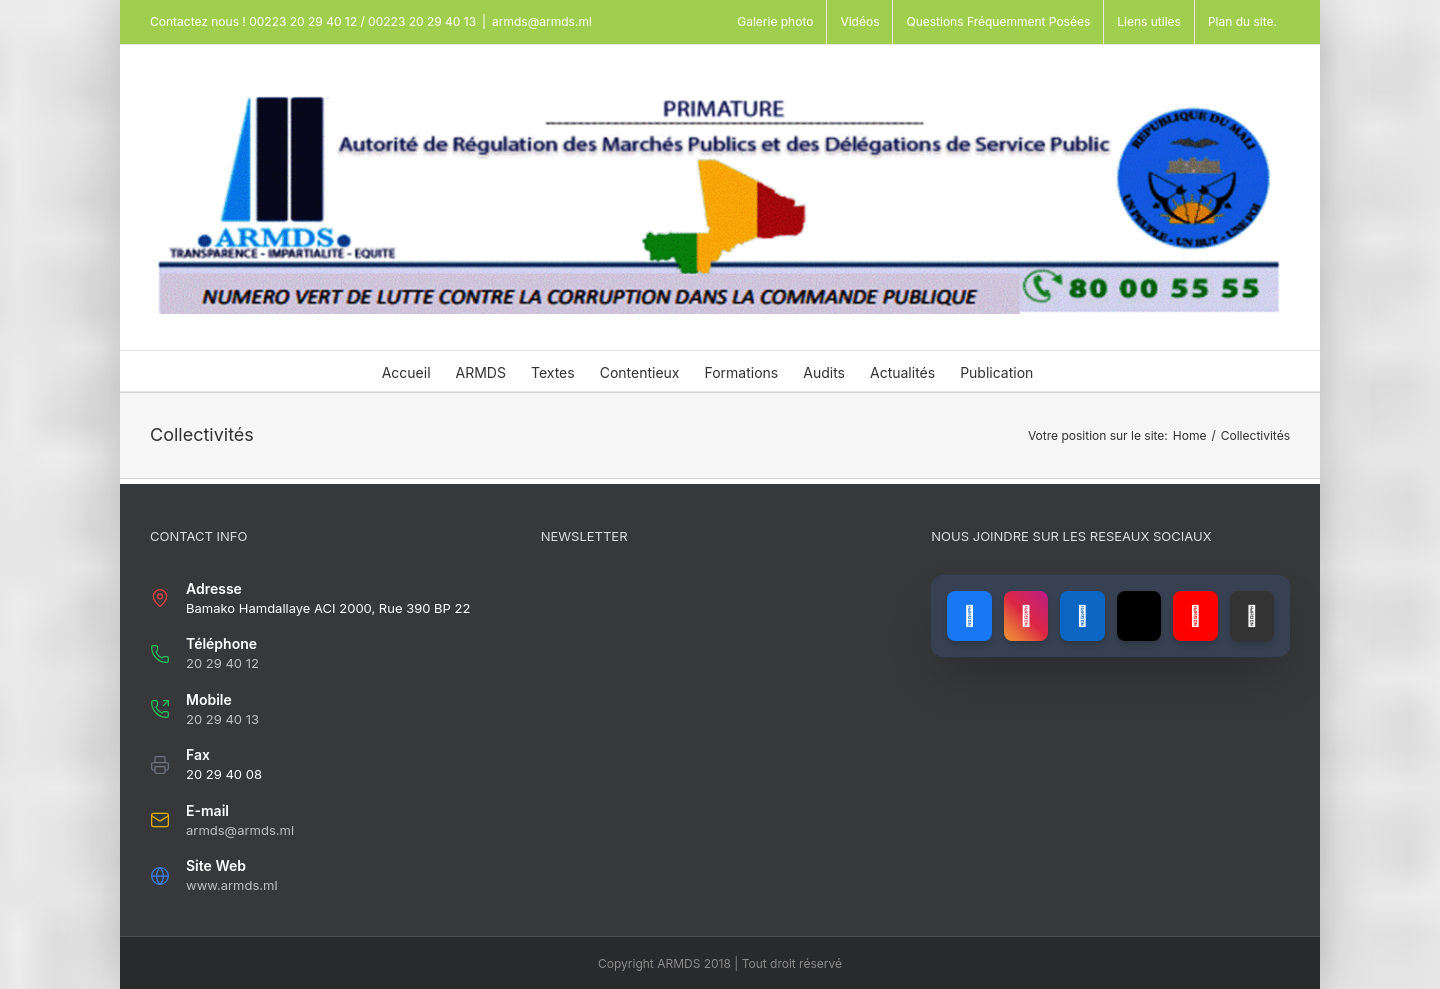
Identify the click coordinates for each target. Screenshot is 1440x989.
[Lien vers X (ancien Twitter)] (1139, 616)
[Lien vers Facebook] (969, 616)
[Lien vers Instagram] (1026, 616)
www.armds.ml (232, 885)
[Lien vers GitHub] (1252, 616)
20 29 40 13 (222, 719)
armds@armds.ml (542, 21)
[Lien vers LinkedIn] (1082, 616)
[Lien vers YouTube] (1195, 616)
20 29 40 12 (222, 663)
